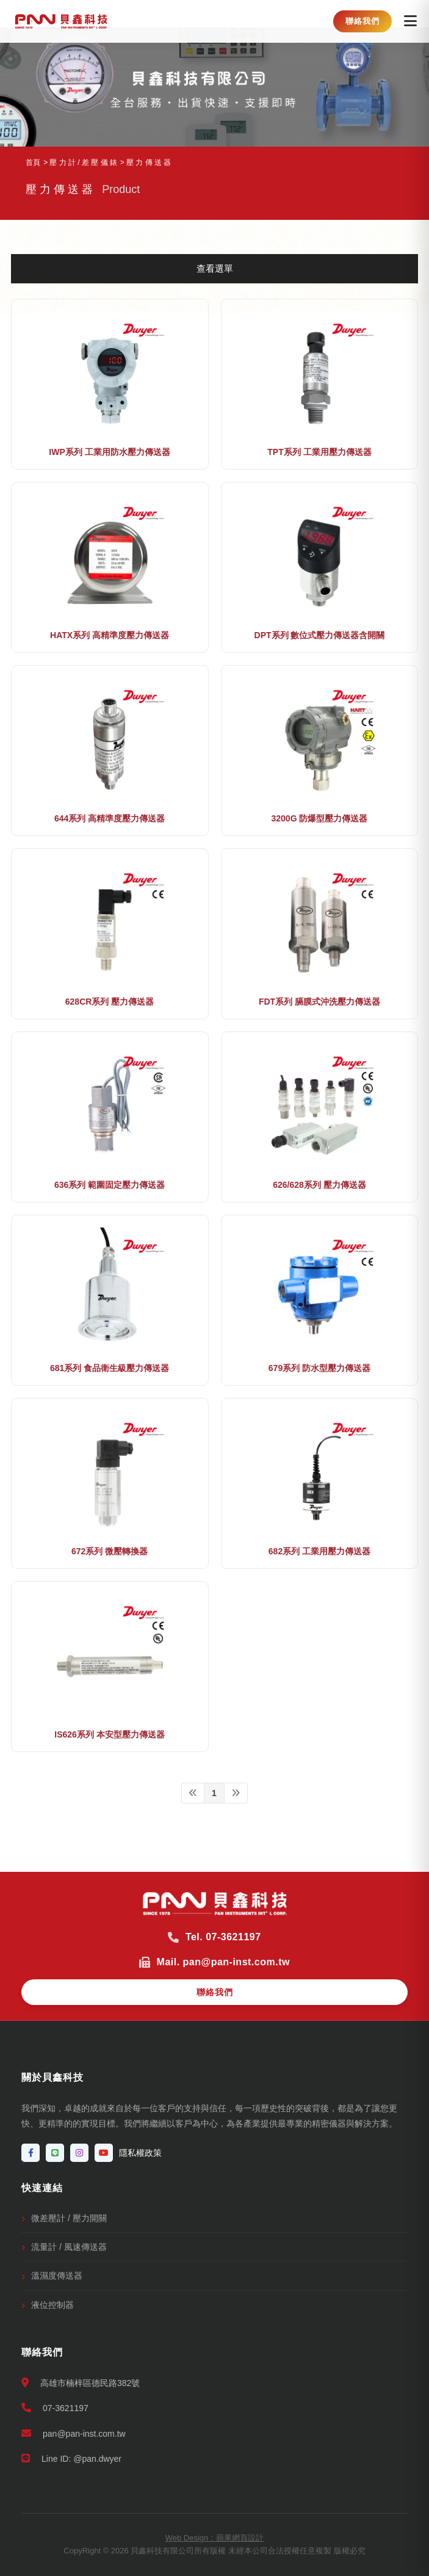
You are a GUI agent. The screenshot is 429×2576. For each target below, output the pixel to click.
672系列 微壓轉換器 (109, 1551)
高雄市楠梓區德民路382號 (80, 2383)
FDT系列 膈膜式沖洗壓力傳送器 (319, 1001)
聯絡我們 (362, 21)
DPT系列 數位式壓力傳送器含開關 (319, 635)
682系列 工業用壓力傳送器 (319, 1551)
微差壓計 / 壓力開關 (69, 2218)
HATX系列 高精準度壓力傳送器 (109, 635)
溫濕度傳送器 (56, 2275)
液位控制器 (52, 2305)
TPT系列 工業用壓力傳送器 (319, 452)
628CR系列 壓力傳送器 (109, 1001)
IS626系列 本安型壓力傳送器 (109, 1734)
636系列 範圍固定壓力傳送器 (109, 1185)
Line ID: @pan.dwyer (71, 2458)
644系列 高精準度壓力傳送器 (109, 818)
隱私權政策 (140, 2153)
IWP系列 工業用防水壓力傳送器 (109, 452)
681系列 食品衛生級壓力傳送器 (109, 1368)
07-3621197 (54, 2408)
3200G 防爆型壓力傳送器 (319, 818)
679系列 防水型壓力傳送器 (319, 1368)
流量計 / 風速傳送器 (69, 2247)
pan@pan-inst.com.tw (73, 2433)
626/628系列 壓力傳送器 (319, 1185)
